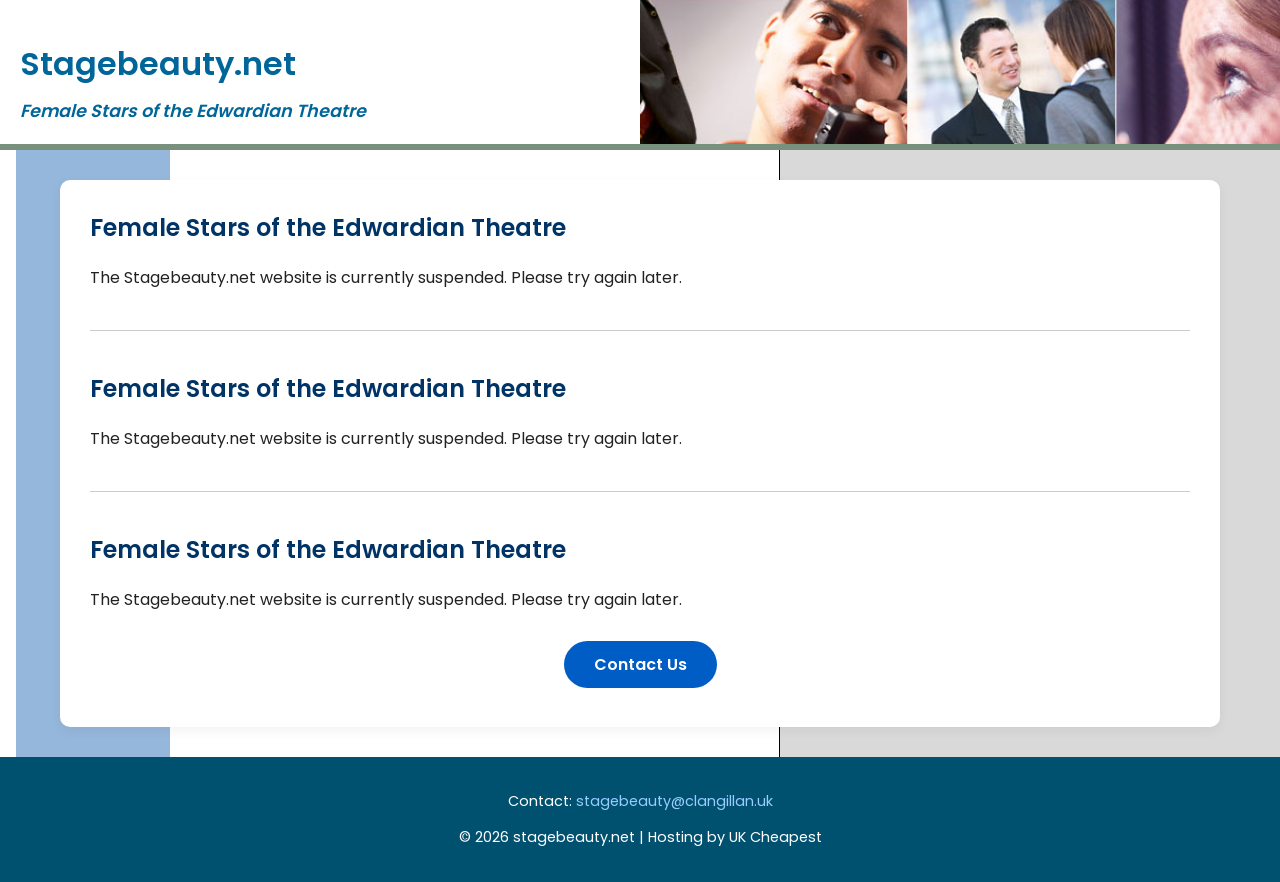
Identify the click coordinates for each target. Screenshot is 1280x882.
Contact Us (640, 664)
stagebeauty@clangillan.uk (674, 801)
